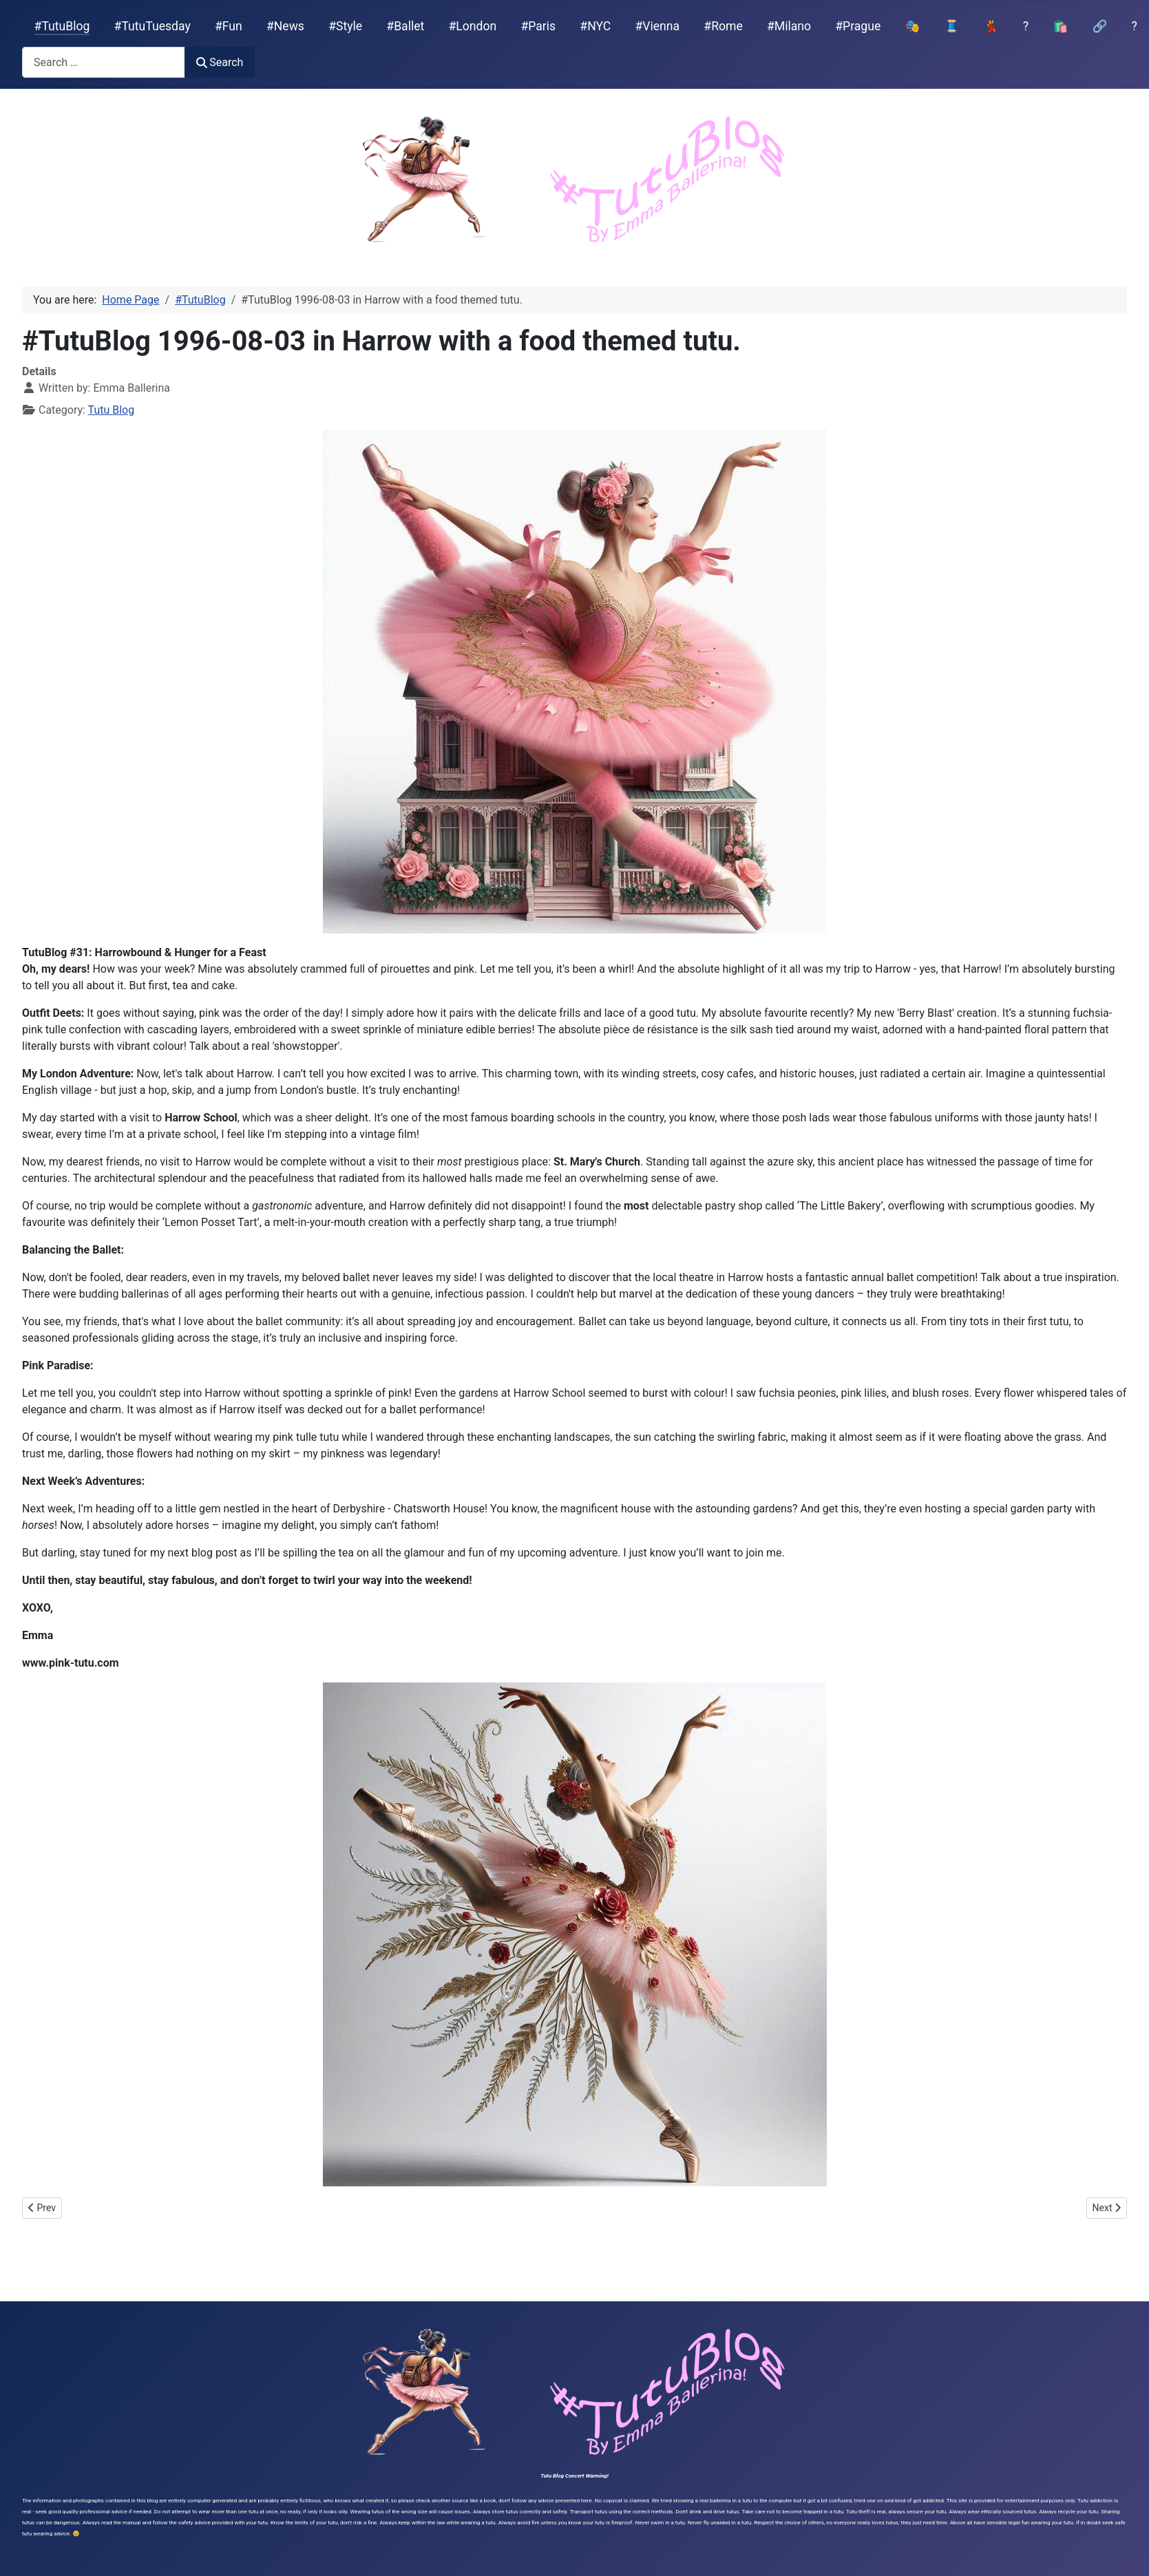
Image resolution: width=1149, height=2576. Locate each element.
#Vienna (657, 26)
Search (219, 62)
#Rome (723, 26)
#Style (345, 26)
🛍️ (1060, 26)
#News (285, 26)
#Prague (858, 26)
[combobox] (103, 62)
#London (473, 26)
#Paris (538, 26)
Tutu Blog (111, 409)
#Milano (789, 26)
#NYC (595, 26)
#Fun (228, 26)
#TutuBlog (62, 26)
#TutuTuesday (152, 26)
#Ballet (405, 26)
